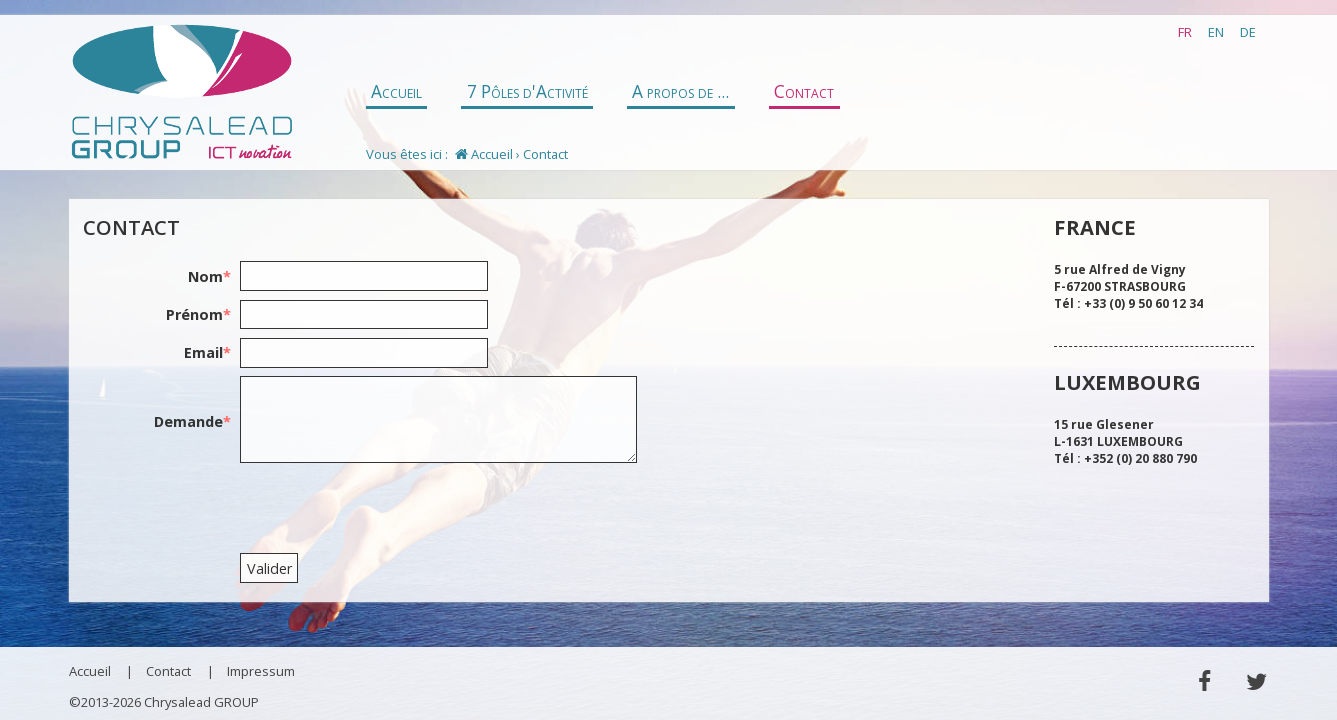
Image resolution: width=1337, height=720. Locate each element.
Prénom (198, 314)
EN (1216, 32)
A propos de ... (680, 91)
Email (207, 352)
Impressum (261, 671)
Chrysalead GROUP (181, 93)
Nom (209, 276)
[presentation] (392, 510)
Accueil (396, 91)
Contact (804, 91)
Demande (192, 421)
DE (1248, 32)
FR (1185, 32)
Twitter (1256, 681)
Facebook (1204, 681)
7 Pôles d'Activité (527, 91)
